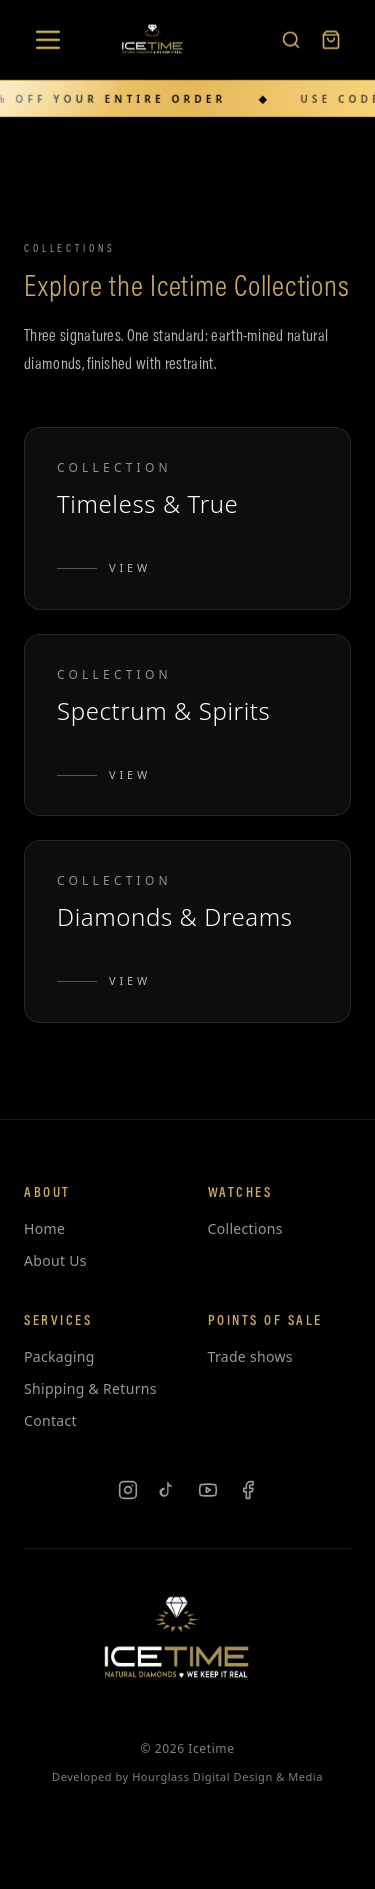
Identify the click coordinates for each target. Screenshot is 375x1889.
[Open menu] (48, 38)
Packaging (59, 1356)
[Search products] (291, 38)
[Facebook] (248, 1490)
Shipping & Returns (90, 1388)
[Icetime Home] (157, 38)
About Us (55, 1260)
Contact (50, 1420)
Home (44, 1228)
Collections (245, 1228)
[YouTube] (208, 1490)
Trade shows (250, 1356)
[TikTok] (168, 1490)
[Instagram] (128, 1490)
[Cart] (331, 38)
